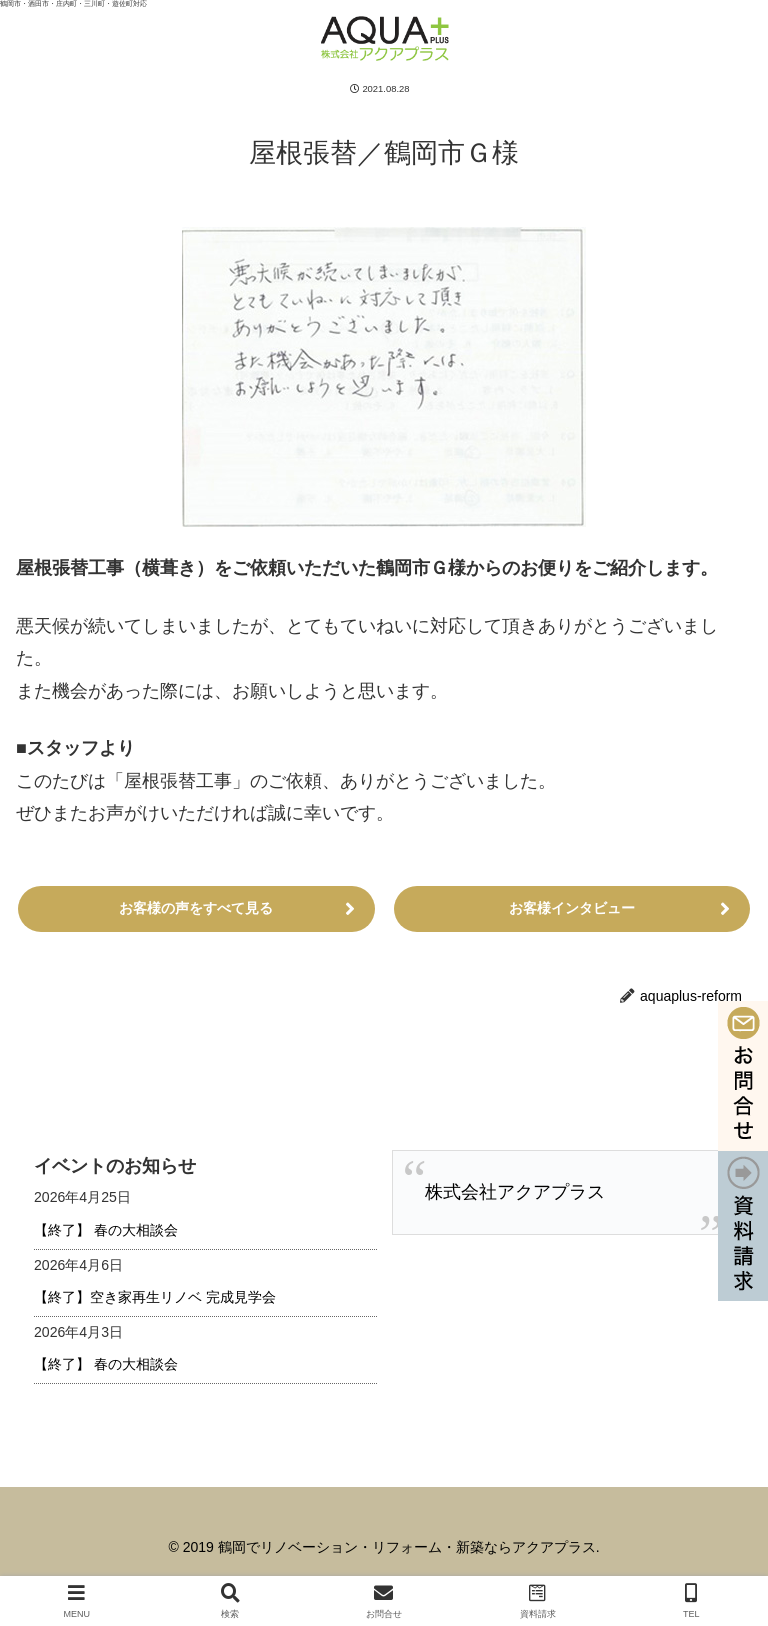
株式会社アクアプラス (515, 1192)
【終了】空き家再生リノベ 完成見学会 (155, 1297)
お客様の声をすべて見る (196, 908)
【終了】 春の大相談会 (106, 1230)
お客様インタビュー (572, 908)
